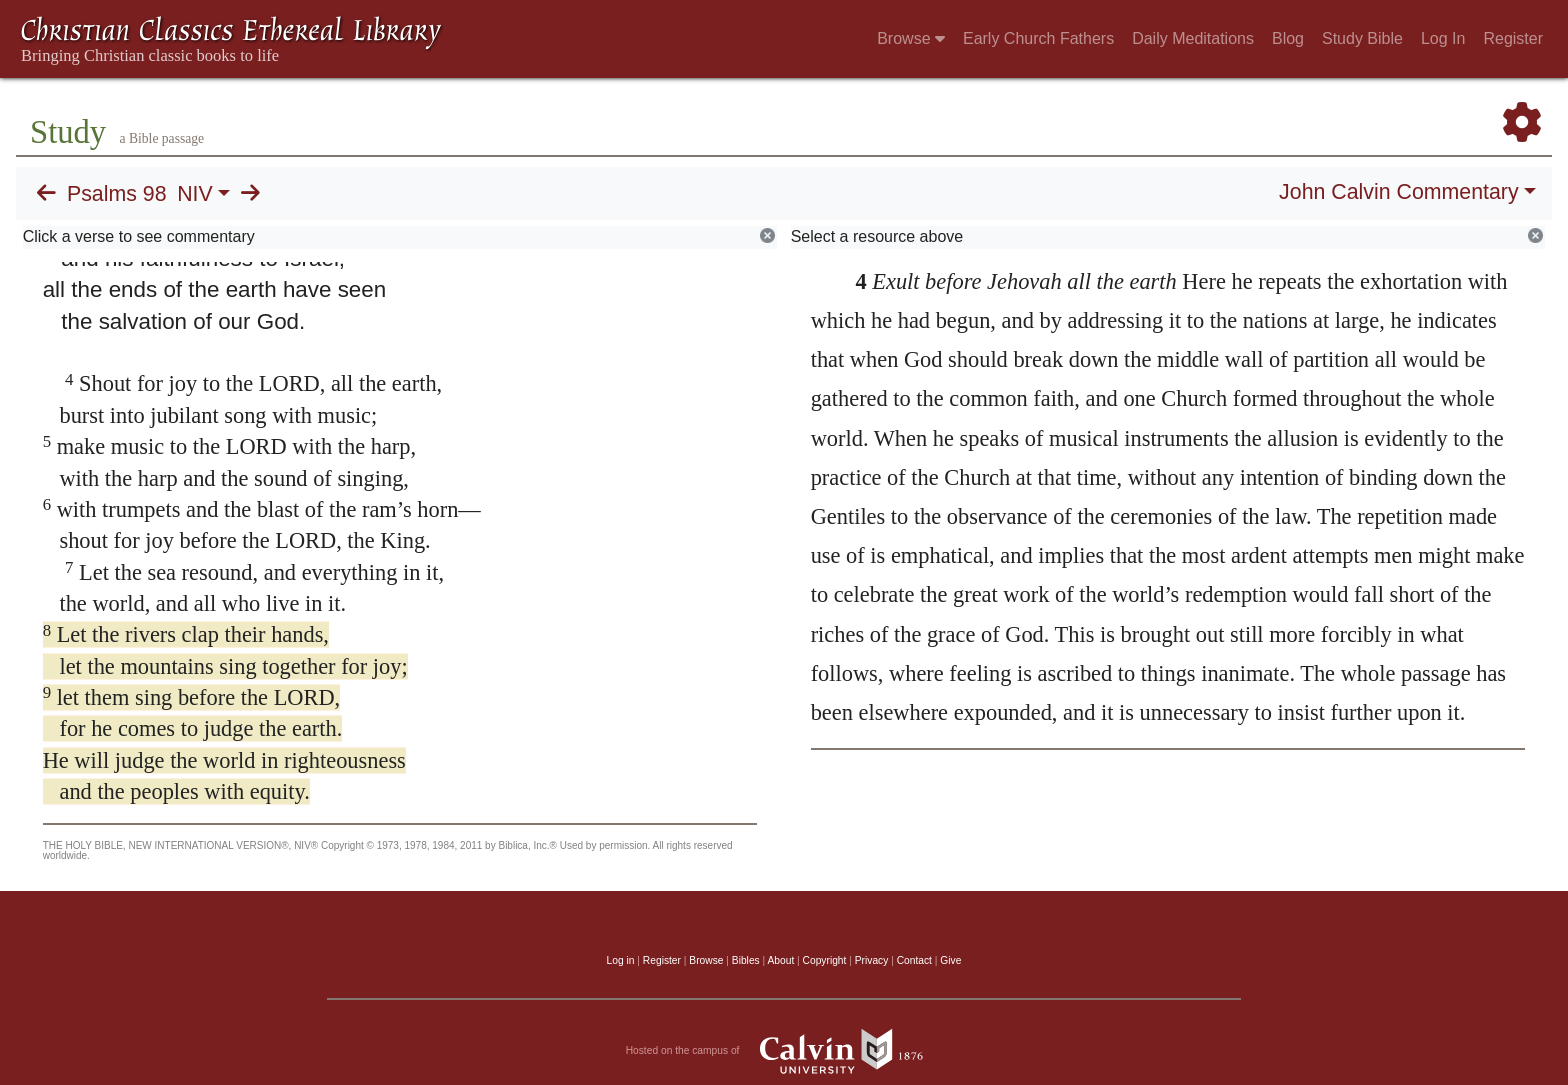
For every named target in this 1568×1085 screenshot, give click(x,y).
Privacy (872, 960)
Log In (1443, 38)
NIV (195, 194)
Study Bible (1362, 38)
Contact (914, 960)
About (780, 960)
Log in (621, 960)
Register (1513, 38)
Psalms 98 (117, 194)
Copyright (825, 960)
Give (950, 960)
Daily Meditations (1193, 38)
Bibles (746, 960)
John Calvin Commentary (1398, 192)
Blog (1288, 38)
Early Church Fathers (1038, 38)
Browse (911, 38)
